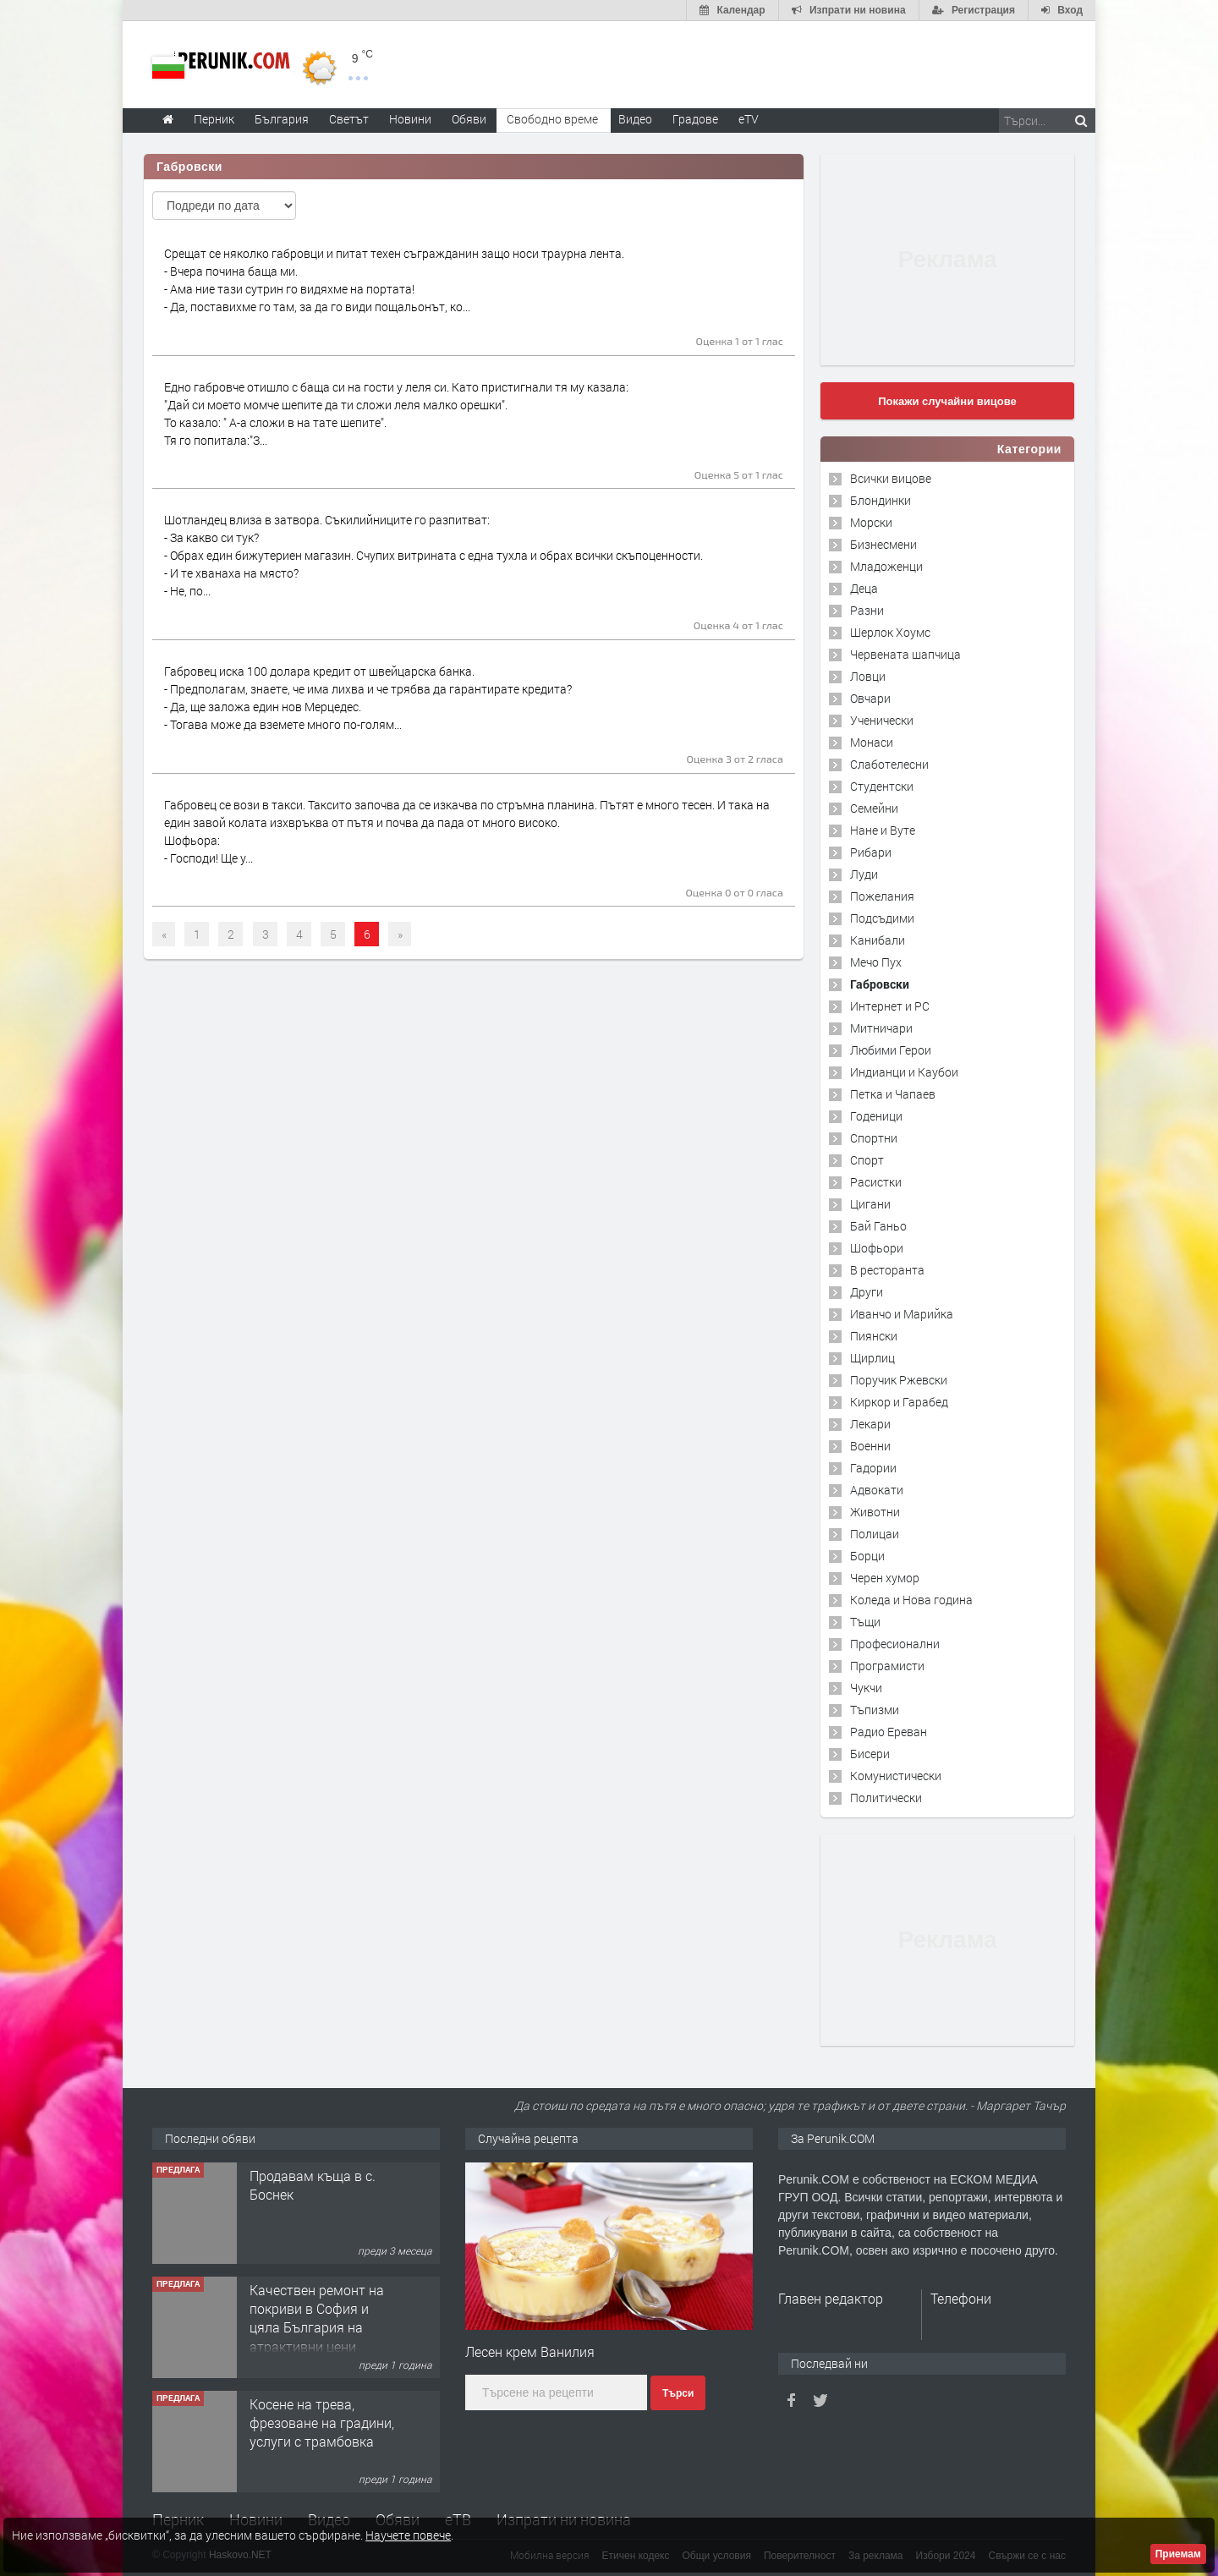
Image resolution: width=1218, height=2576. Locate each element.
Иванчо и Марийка (901, 1314)
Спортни (873, 1138)
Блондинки (880, 500)
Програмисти (887, 1666)
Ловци (868, 676)
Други (866, 1292)
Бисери (870, 1754)
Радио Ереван (888, 1732)
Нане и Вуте (882, 830)
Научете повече (408, 2535)
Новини (410, 119)
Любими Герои (890, 1050)
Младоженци (886, 566)
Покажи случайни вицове (947, 401)
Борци (867, 1556)
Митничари (881, 1028)
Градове (695, 119)
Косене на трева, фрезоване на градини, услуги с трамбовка (322, 2423)
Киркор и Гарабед (899, 1402)
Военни (870, 1446)
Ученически (882, 720)
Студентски (882, 786)
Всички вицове (890, 478)
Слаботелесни (889, 764)
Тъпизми (874, 1710)
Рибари (871, 852)
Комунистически (895, 1776)
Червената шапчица (905, 654)
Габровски (879, 984)
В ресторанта (887, 1270)
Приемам (1178, 2554)
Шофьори (876, 1248)
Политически (886, 1797)
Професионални (895, 1644)
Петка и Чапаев (892, 1094)
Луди (864, 874)
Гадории (873, 1468)
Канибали (877, 940)
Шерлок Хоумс (890, 632)
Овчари (870, 698)
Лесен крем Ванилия (530, 2351)
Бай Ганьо (878, 1226)
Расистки (876, 1182)
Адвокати (876, 1490)
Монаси (871, 742)
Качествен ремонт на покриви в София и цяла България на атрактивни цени (317, 2318)
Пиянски (873, 1336)
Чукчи (866, 1688)
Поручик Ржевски (898, 1380)
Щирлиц (872, 1358)
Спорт (867, 1160)
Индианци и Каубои (904, 1072)
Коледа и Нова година (911, 1600)
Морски (871, 522)
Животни (875, 1512)
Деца (864, 588)
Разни (867, 610)
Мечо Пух (876, 962)
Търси (678, 2393)
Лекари (870, 1424)
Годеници (876, 1116)
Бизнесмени (883, 544)
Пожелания (882, 896)
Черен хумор (884, 1578)
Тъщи (865, 1622)
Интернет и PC (890, 1006)
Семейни (874, 808)
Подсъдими (882, 918)
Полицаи (874, 1534)
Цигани (870, 1204)
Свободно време (552, 119)
